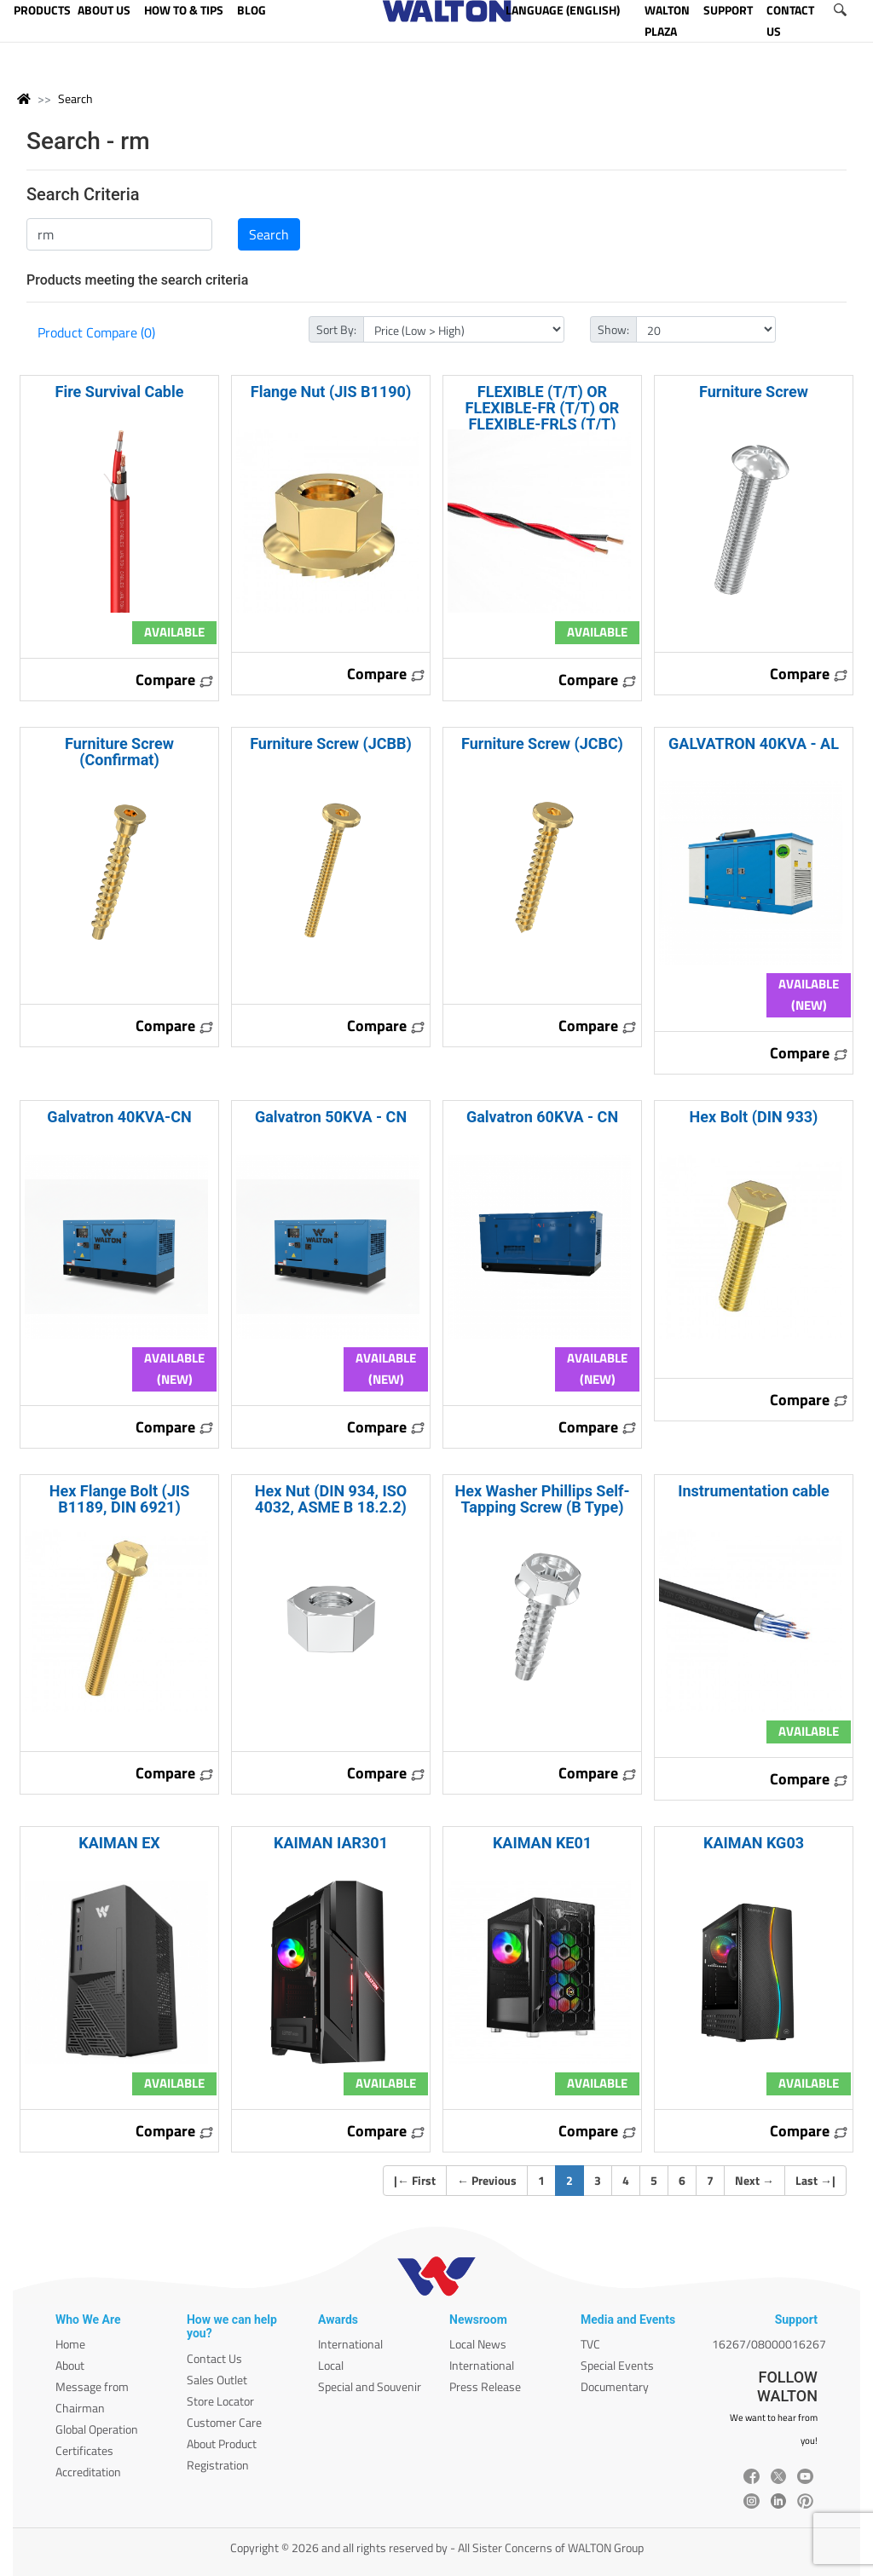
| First (415, 2180)
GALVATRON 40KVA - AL (753, 743)
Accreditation (88, 2472)
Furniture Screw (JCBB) (331, 743)
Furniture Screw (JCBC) (542, 743)
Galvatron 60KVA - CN (542, 1117)
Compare (175, 679)
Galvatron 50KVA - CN (331, 1117)
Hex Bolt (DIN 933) (754, 1117)
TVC (590, 2344)
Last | (815, 2180)
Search (75, 98)
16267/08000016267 (769, 2344)
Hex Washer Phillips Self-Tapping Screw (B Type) (542, 1499)
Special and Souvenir (369, 2386)
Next (754, 2180)
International (350, 2344)
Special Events (617, 2365)
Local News (477, 2344)
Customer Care (224, 2422)
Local (331, 2365)
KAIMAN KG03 (753, 1843)
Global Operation (96, 2429)
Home (70, 2344)
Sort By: (336, 329)
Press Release (485, 2386)
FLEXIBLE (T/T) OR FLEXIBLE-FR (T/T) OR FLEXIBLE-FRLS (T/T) (542, 408)
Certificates (84, 2450)
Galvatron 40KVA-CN (119, 1117)
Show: (613, 329)
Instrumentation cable (754, 1491)
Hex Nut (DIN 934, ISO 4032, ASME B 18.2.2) (331, 1499)
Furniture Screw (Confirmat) (119, 752)
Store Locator (220, 2401)
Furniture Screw (753, 392)
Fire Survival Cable (119, 392)
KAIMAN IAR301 (331, 1843)
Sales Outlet (217, 2380)
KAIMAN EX (119, 1843)
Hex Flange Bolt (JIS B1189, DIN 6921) (119, 1499)
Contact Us (214, 2358)
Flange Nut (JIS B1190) (331, 392)
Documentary (615, 2386)
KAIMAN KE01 (542, 1843)
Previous (487, 2180)
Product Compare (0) (96, 332)
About (69, 2365)
